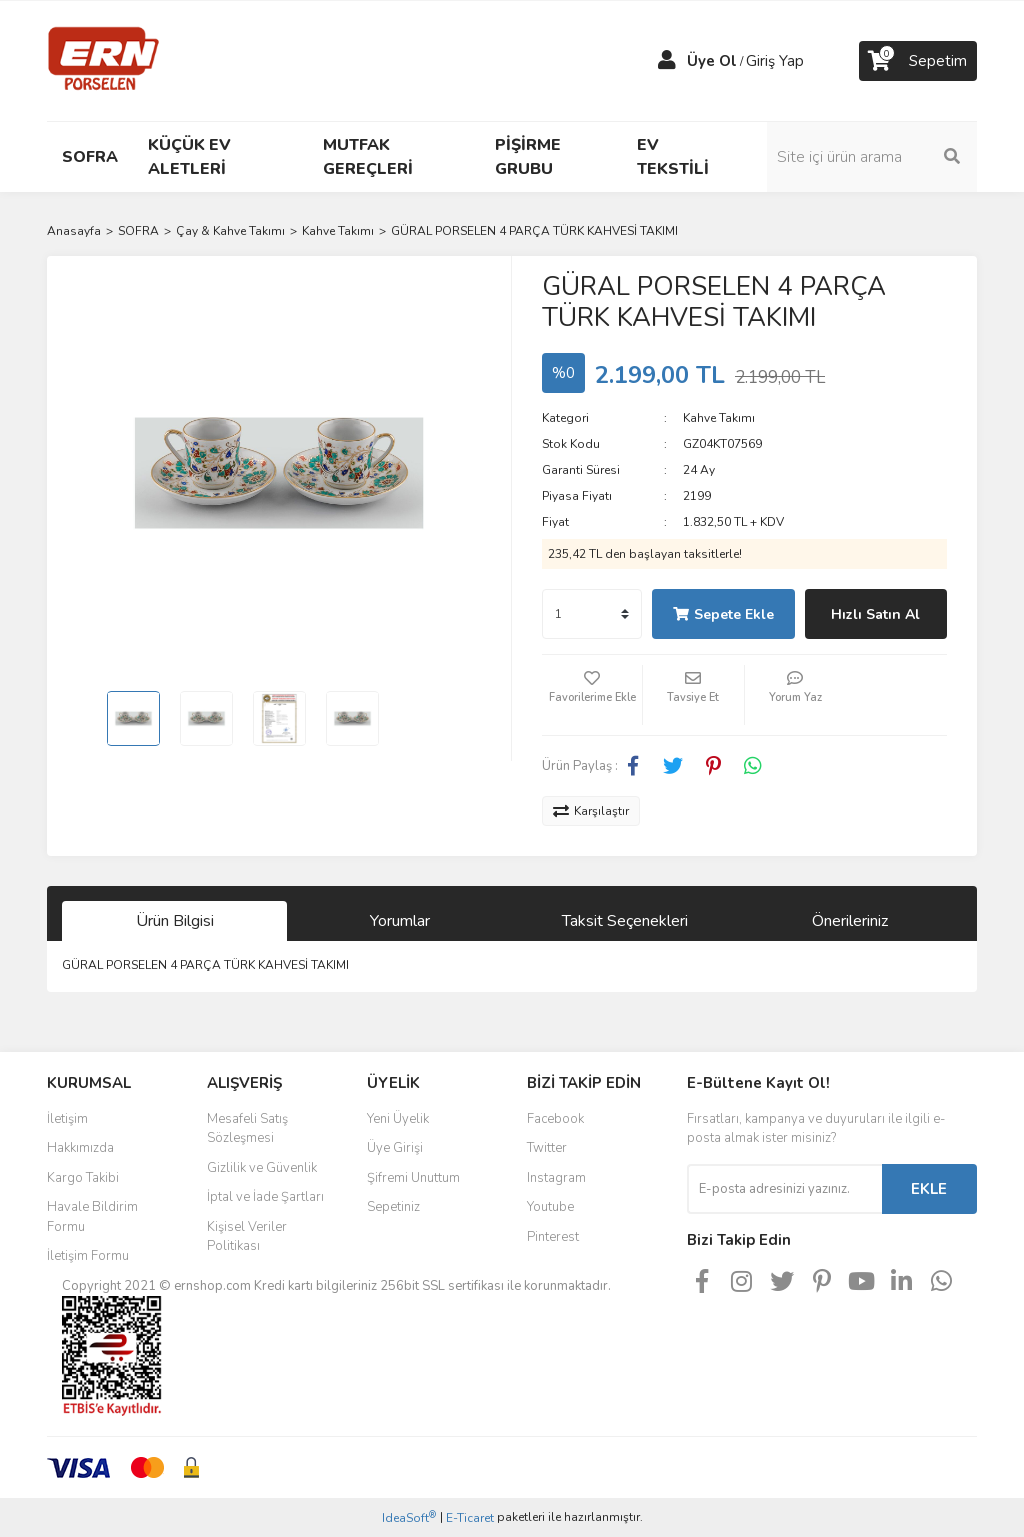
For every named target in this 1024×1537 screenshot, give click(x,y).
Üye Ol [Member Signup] (712, 61)
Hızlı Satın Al (875, 614)
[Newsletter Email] (784, 1189)
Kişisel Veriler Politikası (247, 1237)
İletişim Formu (88, 1256)
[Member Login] (667, 61)
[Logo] (103, 60)
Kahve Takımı (719, 418)
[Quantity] (592, 614)
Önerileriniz (850, 921)
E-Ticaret (470, 1518)
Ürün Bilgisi (175, 921)
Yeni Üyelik (398, 1119)
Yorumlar (400, 921)
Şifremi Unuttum (413, 1178)
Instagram (556, 1178)
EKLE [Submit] (929, 1189)
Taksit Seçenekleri (625, 921)
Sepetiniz (393, 1207)
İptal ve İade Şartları (265, 1197)
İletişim (67, 1119)
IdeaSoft (409, 1517)
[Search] (872, 157)
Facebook (555, 1119)
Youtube (550, 1207)
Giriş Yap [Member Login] (775, 61)
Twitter (547, 1148)
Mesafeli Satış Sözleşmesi (247, 1129)
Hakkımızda (80, 1148)
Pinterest (553, 1237)
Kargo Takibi (83, 1178)
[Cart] (918, 61)
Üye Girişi (395, 1148)
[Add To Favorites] (592, 695)
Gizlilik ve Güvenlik (262, 1168)
